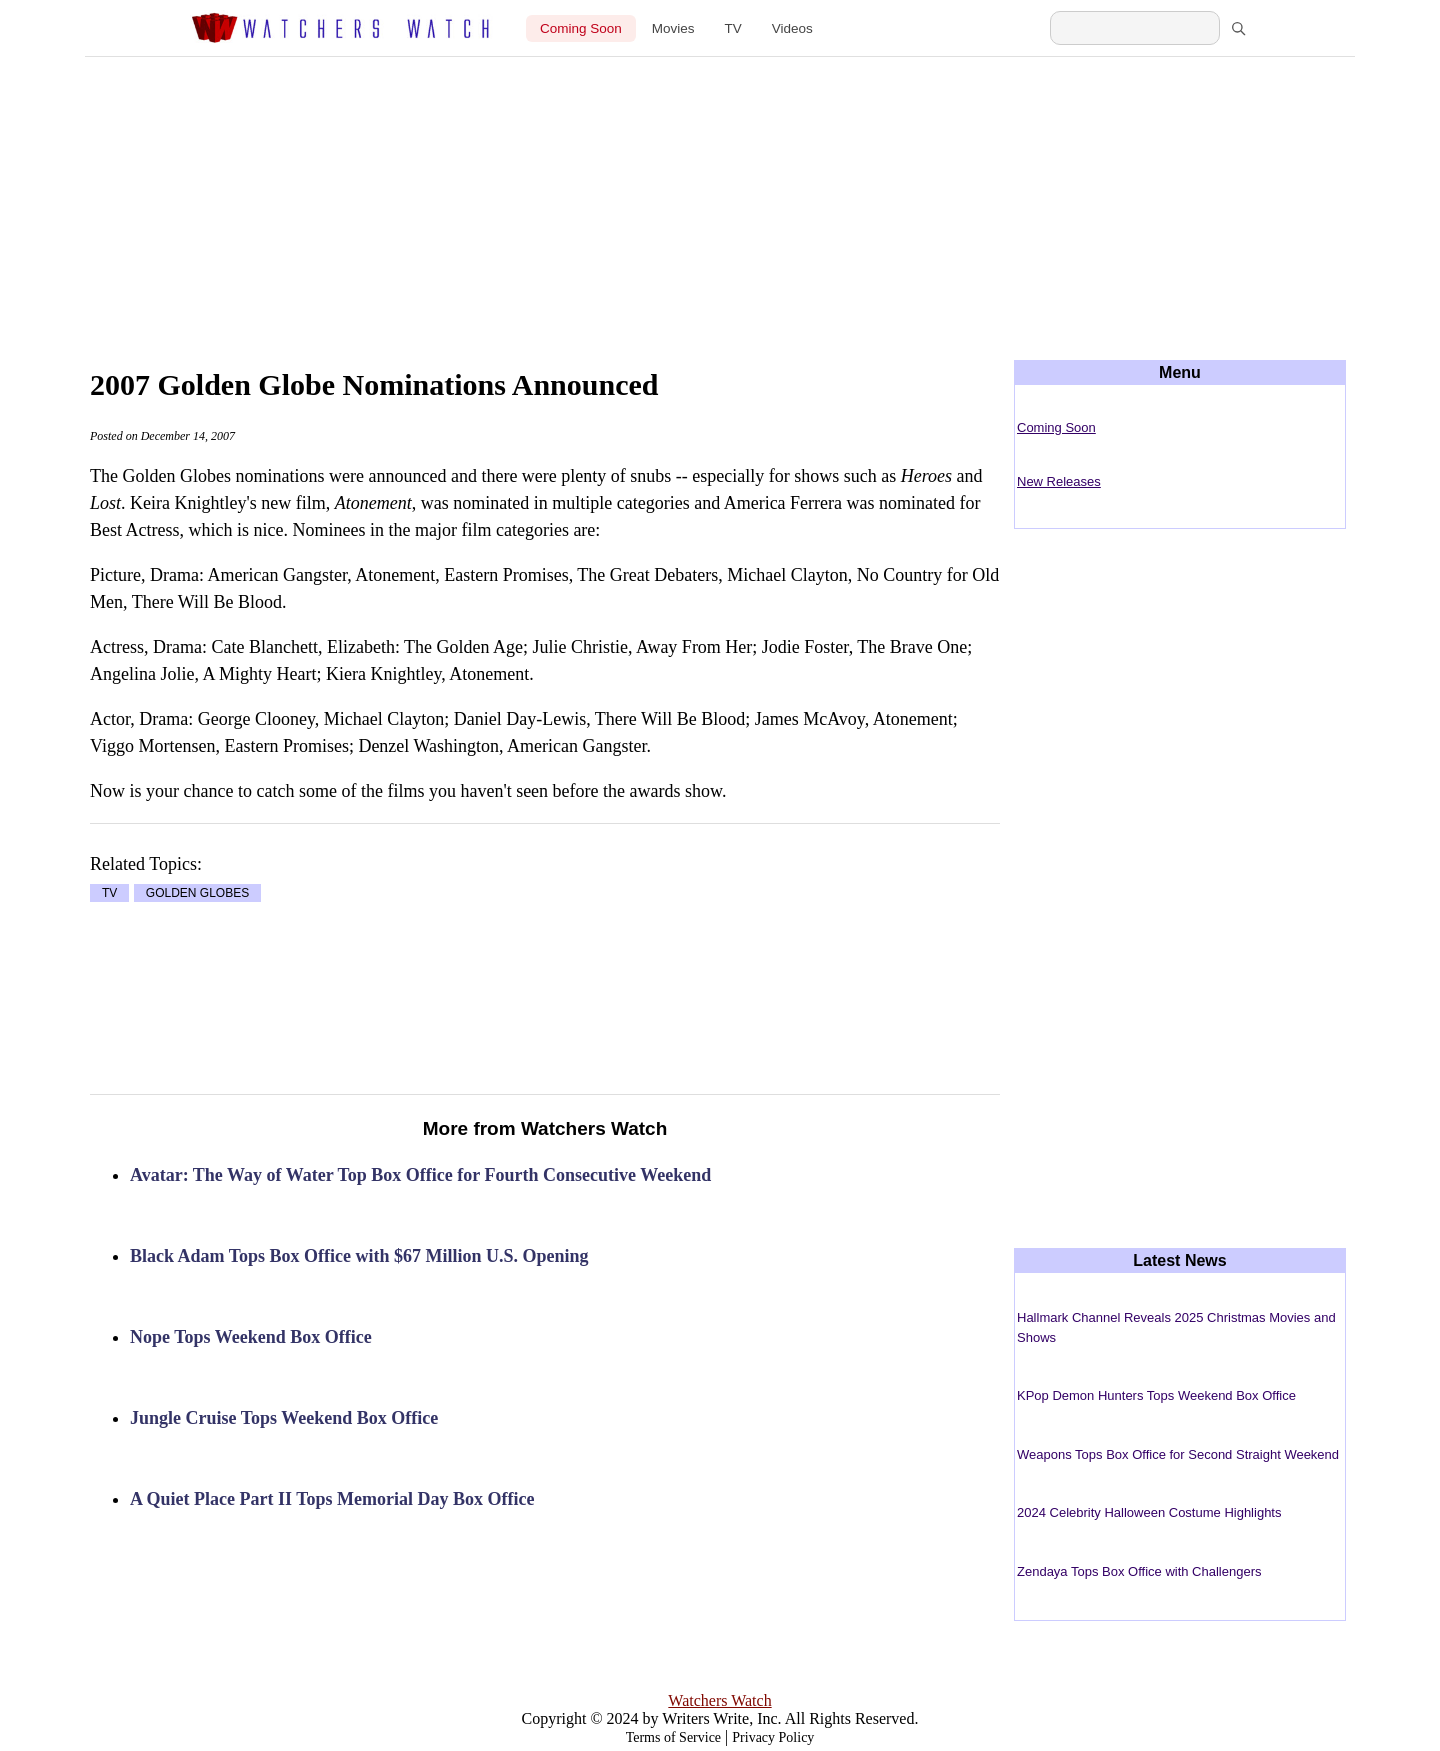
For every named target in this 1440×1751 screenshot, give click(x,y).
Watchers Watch (719, 1700)
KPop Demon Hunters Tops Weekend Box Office (1156, 1395)
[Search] (1238, 28)
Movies (673, 28)
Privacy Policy (773, 1737)
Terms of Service (673, 1737)
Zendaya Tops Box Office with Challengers (1139, 1571)
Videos (792, 28)
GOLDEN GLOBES (197, 893)
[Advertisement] (720, 192)
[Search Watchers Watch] (1135, 28)
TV (733, 28)
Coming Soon (581, 28)
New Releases (1059, 481)
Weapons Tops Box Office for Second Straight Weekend (1178, 1454)
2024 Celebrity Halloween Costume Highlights (1149, 1512)
